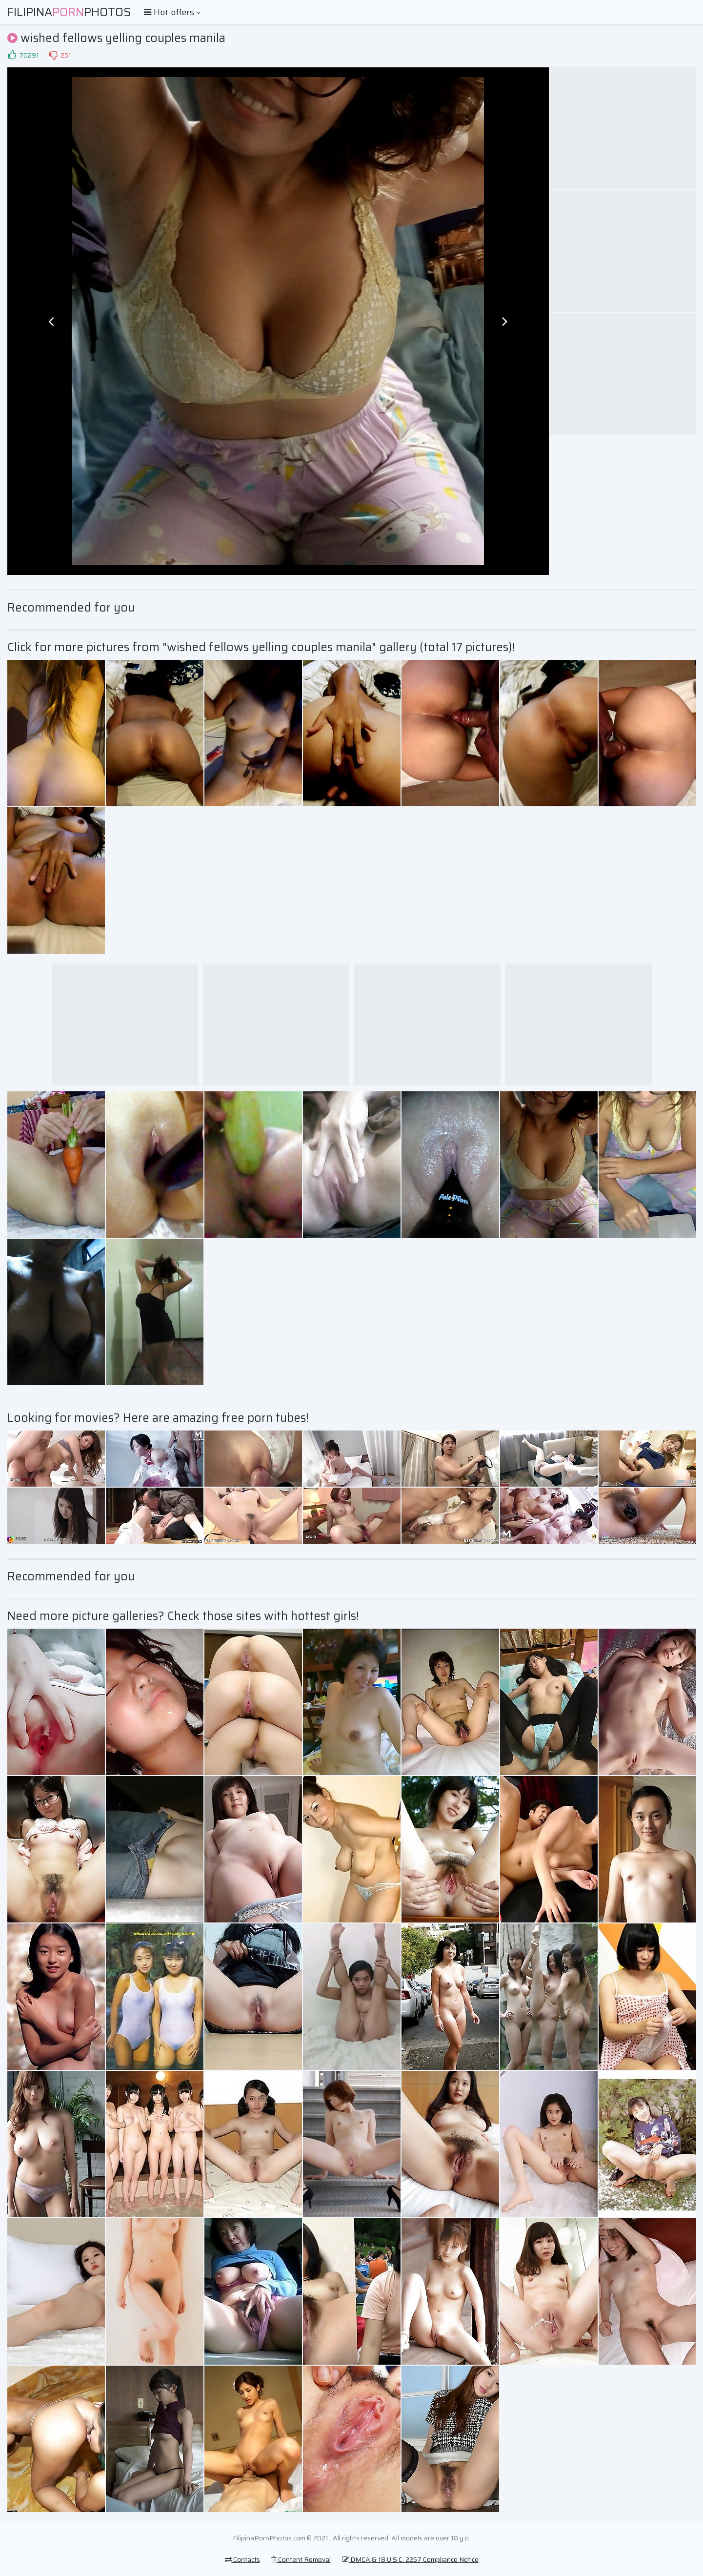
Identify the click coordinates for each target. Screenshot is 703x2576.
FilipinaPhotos (69, 12)
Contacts (242, 2559)
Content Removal (301, 2559)
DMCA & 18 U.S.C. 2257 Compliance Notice (410, 2559)
